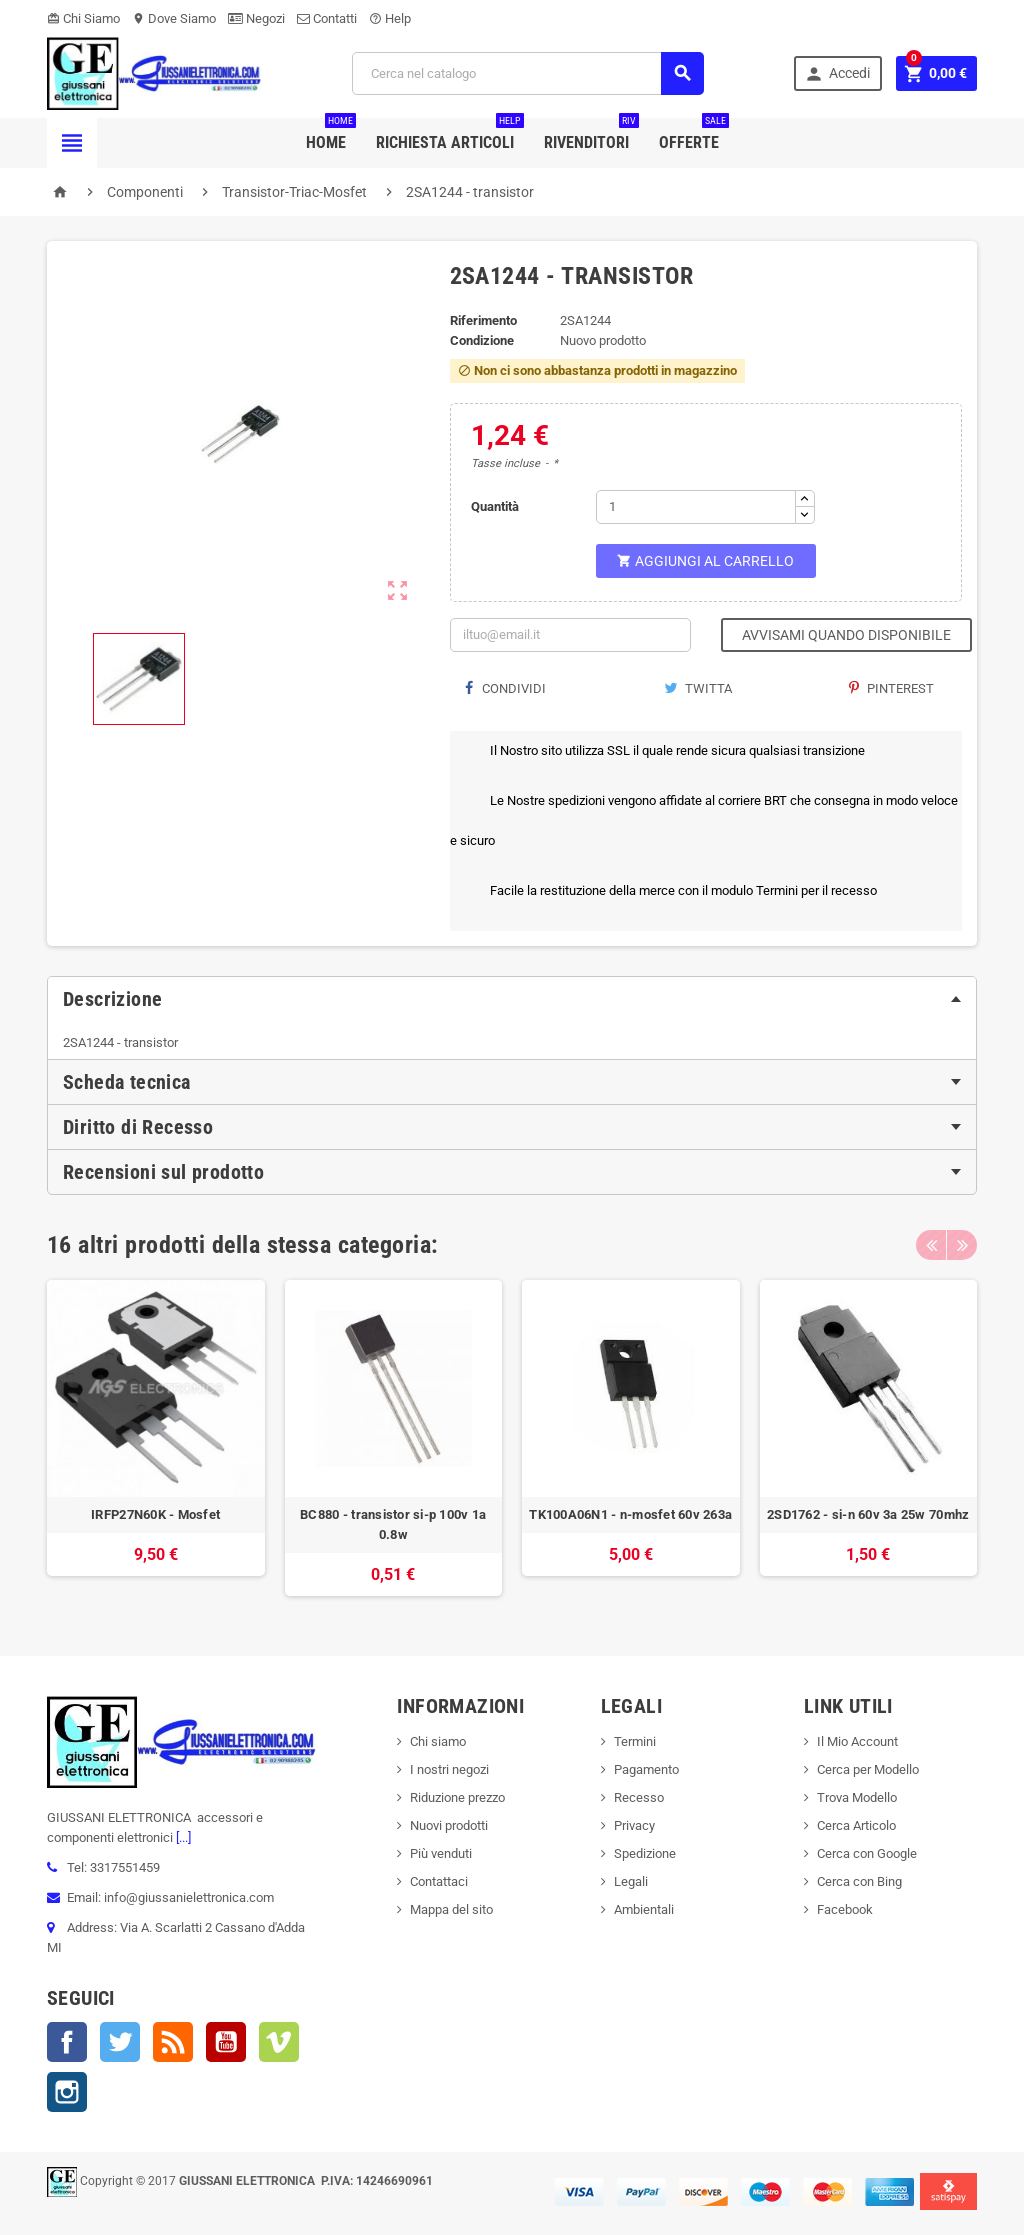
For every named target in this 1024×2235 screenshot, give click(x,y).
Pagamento (646, 1769)
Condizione (482, 340)
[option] (156, 1438)
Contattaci (439, 1881)
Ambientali (644, 1909)
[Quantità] (696, 507)
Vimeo (279, 2042)
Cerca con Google (867, 1853)
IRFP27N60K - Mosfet (155, 1514)
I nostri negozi (449, 1769)
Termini (635, 1741)
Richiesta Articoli (450, 135)
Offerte (694, 135)
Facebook (67, 2042)
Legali (631, 1881)
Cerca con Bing (859, 1881)
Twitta (698, 688)
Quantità (495, 506)
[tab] (512, 999)
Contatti (327, 18)
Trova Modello (857, 1797)
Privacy (634, 1825)
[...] (182, 1837)
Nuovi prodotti (449, 1825)
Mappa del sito (451, 1909)
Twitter (120, 2042)
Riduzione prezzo (457, 1797)
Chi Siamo (83, 18)
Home (331, 135)
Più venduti (441, 1853)
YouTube (226, 2042)
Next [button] (962, 1245)
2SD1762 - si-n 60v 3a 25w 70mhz (868, 1514)
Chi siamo (438, 1741)
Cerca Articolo (856, 1825)
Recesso (639, 1797)
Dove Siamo (174, 18)
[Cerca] (528, 73)
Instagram (67, 2092)
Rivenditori (591, 135)
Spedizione (645, 1853)
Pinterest (891, 688)
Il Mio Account (857, 1741)
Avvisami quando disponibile (846, 635)
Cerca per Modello (868, 1769)
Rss (173, 2042)
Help (390, 18)
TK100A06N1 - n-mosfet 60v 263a (630, 1514)
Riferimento (483, 320)
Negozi (256, 18)
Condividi (505, 688)
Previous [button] (931, 1245)
